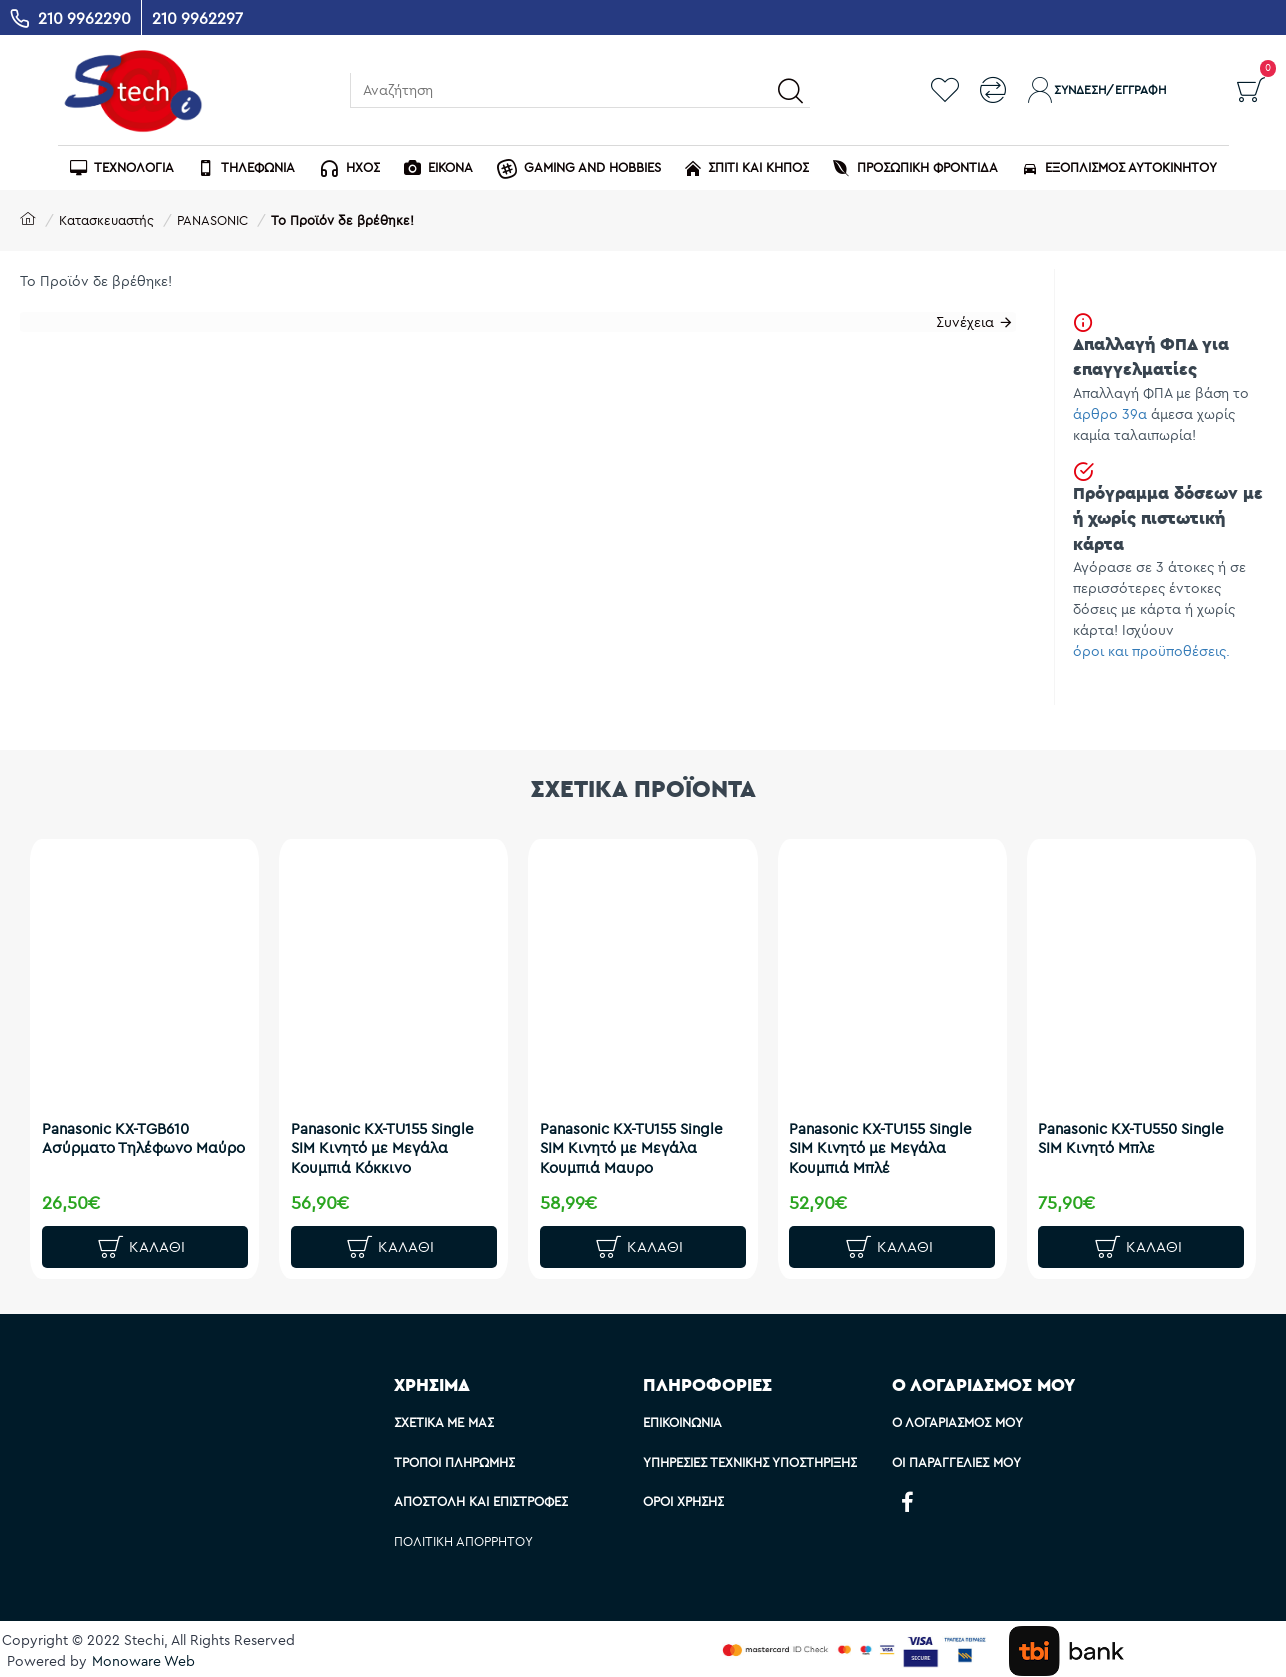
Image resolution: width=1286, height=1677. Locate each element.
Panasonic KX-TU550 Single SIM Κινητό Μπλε (1140, 1126)
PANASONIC (212, 220)
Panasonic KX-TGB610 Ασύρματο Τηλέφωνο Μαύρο (125, 1136)
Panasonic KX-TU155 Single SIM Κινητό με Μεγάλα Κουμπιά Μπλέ (889, 1136)
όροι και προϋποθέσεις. (1151, 651)
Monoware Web (143, 1661)
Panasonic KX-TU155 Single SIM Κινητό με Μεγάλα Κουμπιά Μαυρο (639, 1136)
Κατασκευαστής (106, 220)
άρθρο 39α (1110, 414)
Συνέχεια (958, 329)
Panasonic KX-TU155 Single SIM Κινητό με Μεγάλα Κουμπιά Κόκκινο (390, 1136)
